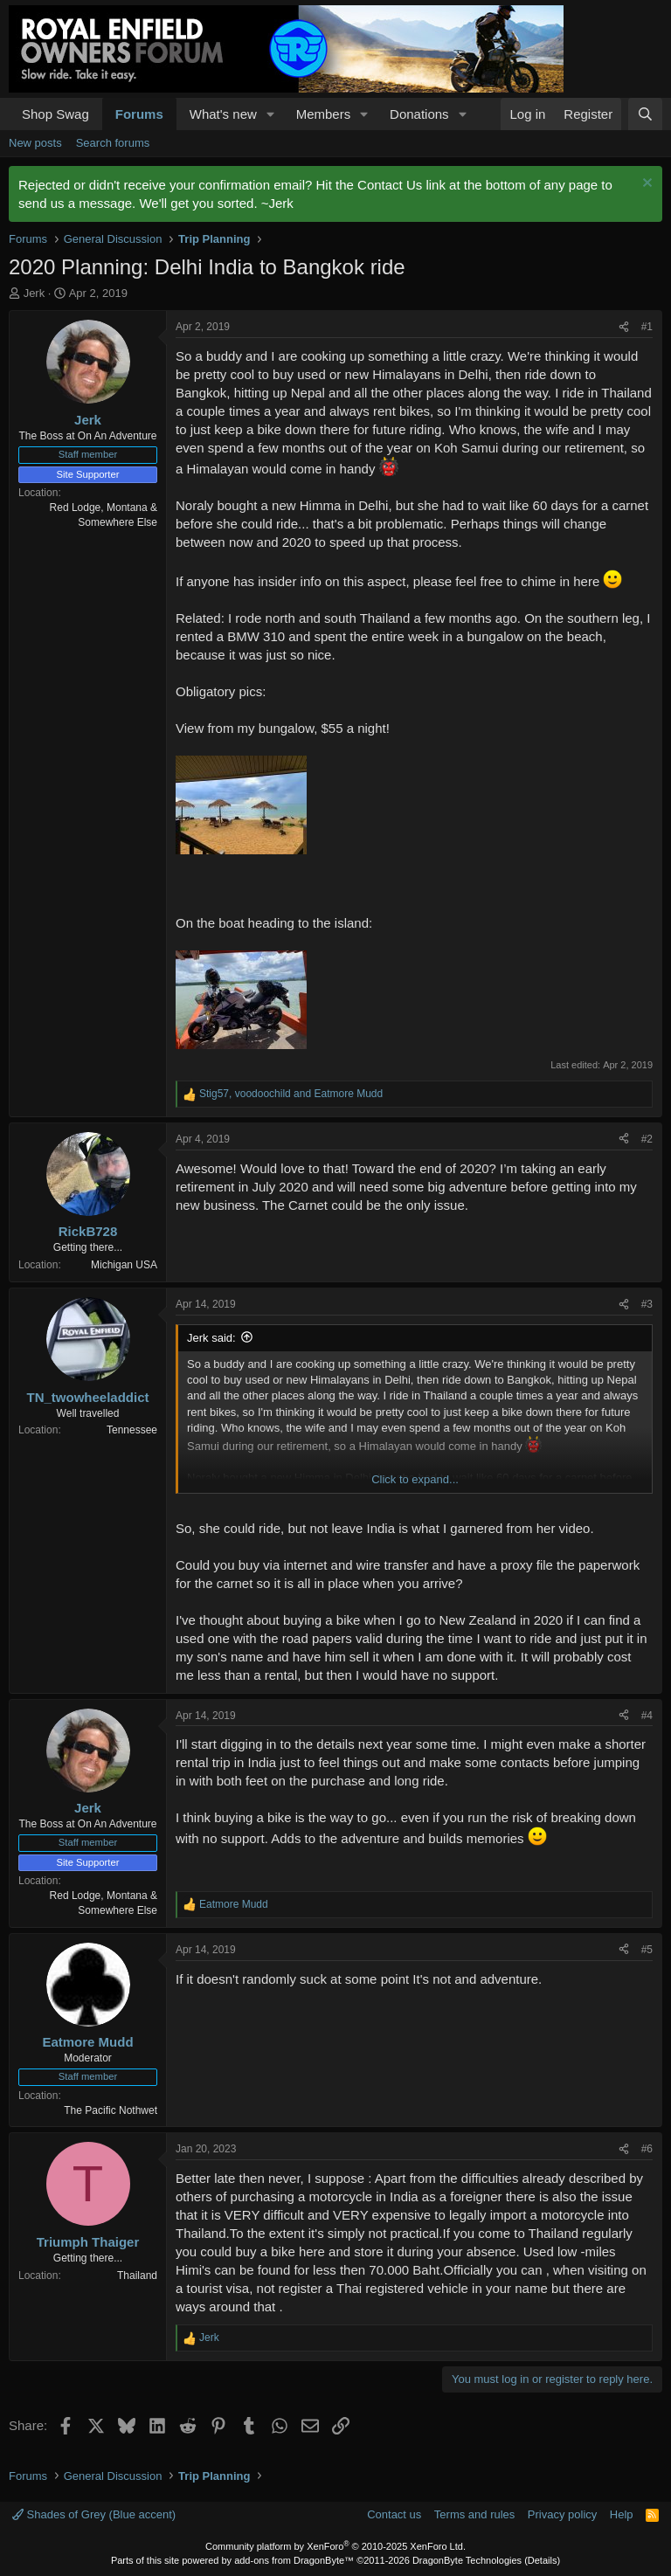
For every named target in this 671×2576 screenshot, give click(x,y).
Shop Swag (55, 114)
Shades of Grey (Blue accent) (94, 2514)
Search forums (113, 142)
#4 (647, 1715)
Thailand (137, 2275)
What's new (223, 114)
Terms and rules (474, 2514)
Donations (419, 114)
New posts (35, 142)
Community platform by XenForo (335, 2546)
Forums (139, 114)
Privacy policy (562, 2514)
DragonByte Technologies (467, 2560)
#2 (647, 1139)
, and (291, 1094)
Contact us (394, 2514)
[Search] (645, 114)
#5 (647, 1950)
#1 (647, 327)
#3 (647, 1304)
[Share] (623, 327)
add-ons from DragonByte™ (294, 2560)
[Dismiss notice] (645, 185)
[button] (271, 114)
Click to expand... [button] (415, 1479)
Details (542, 2560)
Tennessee (132, 1430)
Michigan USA (124, 1265)
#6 (647, 2149)
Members (323, 114)
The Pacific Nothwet (110, 2110)
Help (621, 2514)
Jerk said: (211, 1337)
